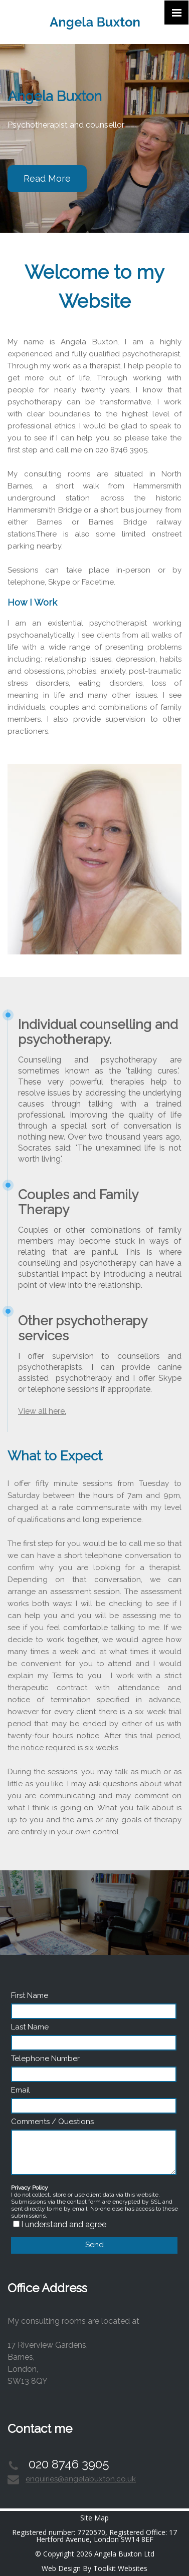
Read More (47, 178)
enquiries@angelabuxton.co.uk (81, 2478)
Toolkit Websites (120, 2568)
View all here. (42, 1411)
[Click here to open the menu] (176, 12)
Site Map (94, 2517)
